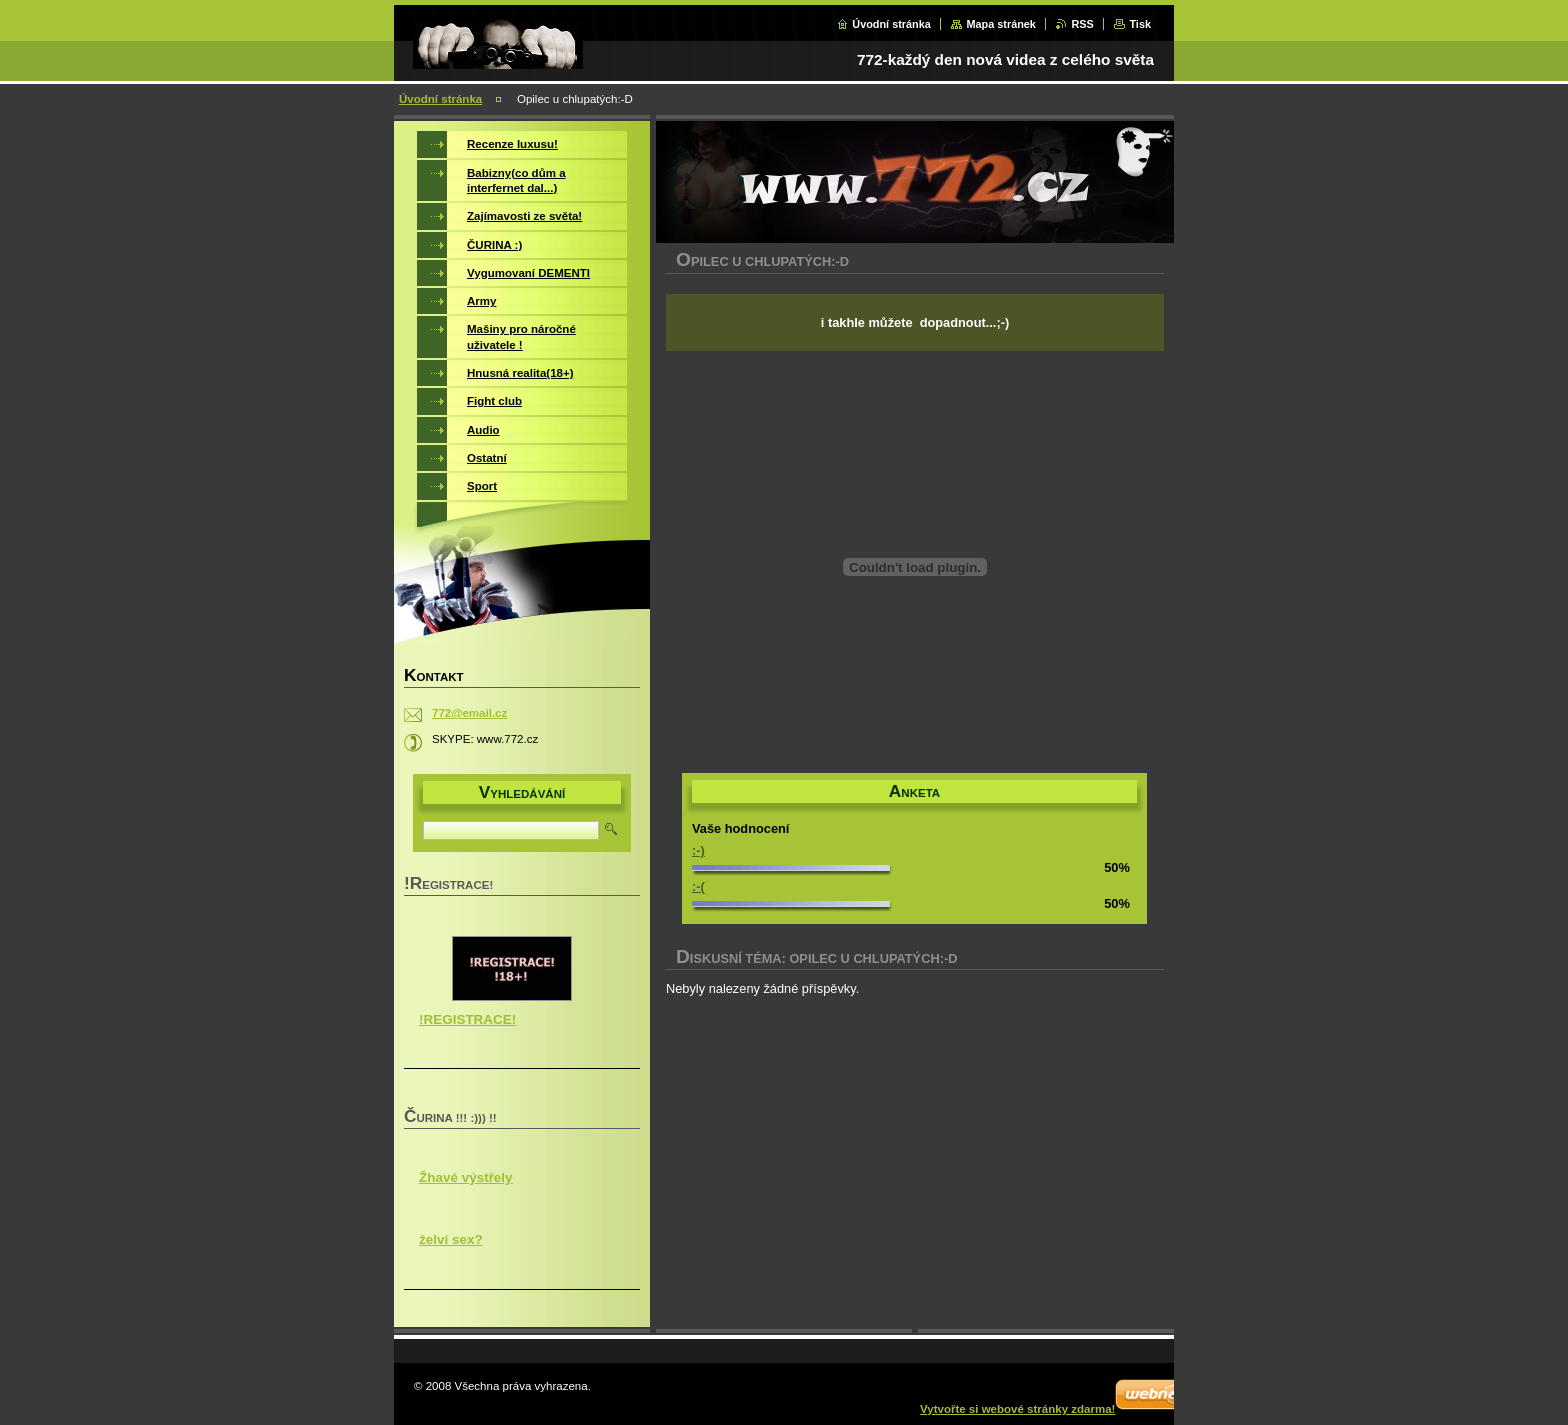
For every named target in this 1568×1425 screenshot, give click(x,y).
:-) (698, 850)
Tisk (1140, 24)
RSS (1082, 24)
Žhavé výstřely (466, 1177)
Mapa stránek (1001, 24)
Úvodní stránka (891, 24)
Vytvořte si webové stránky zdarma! (1017, 1409)
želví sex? (451, 1239)
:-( (698, 886)
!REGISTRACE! (467, 1019)
